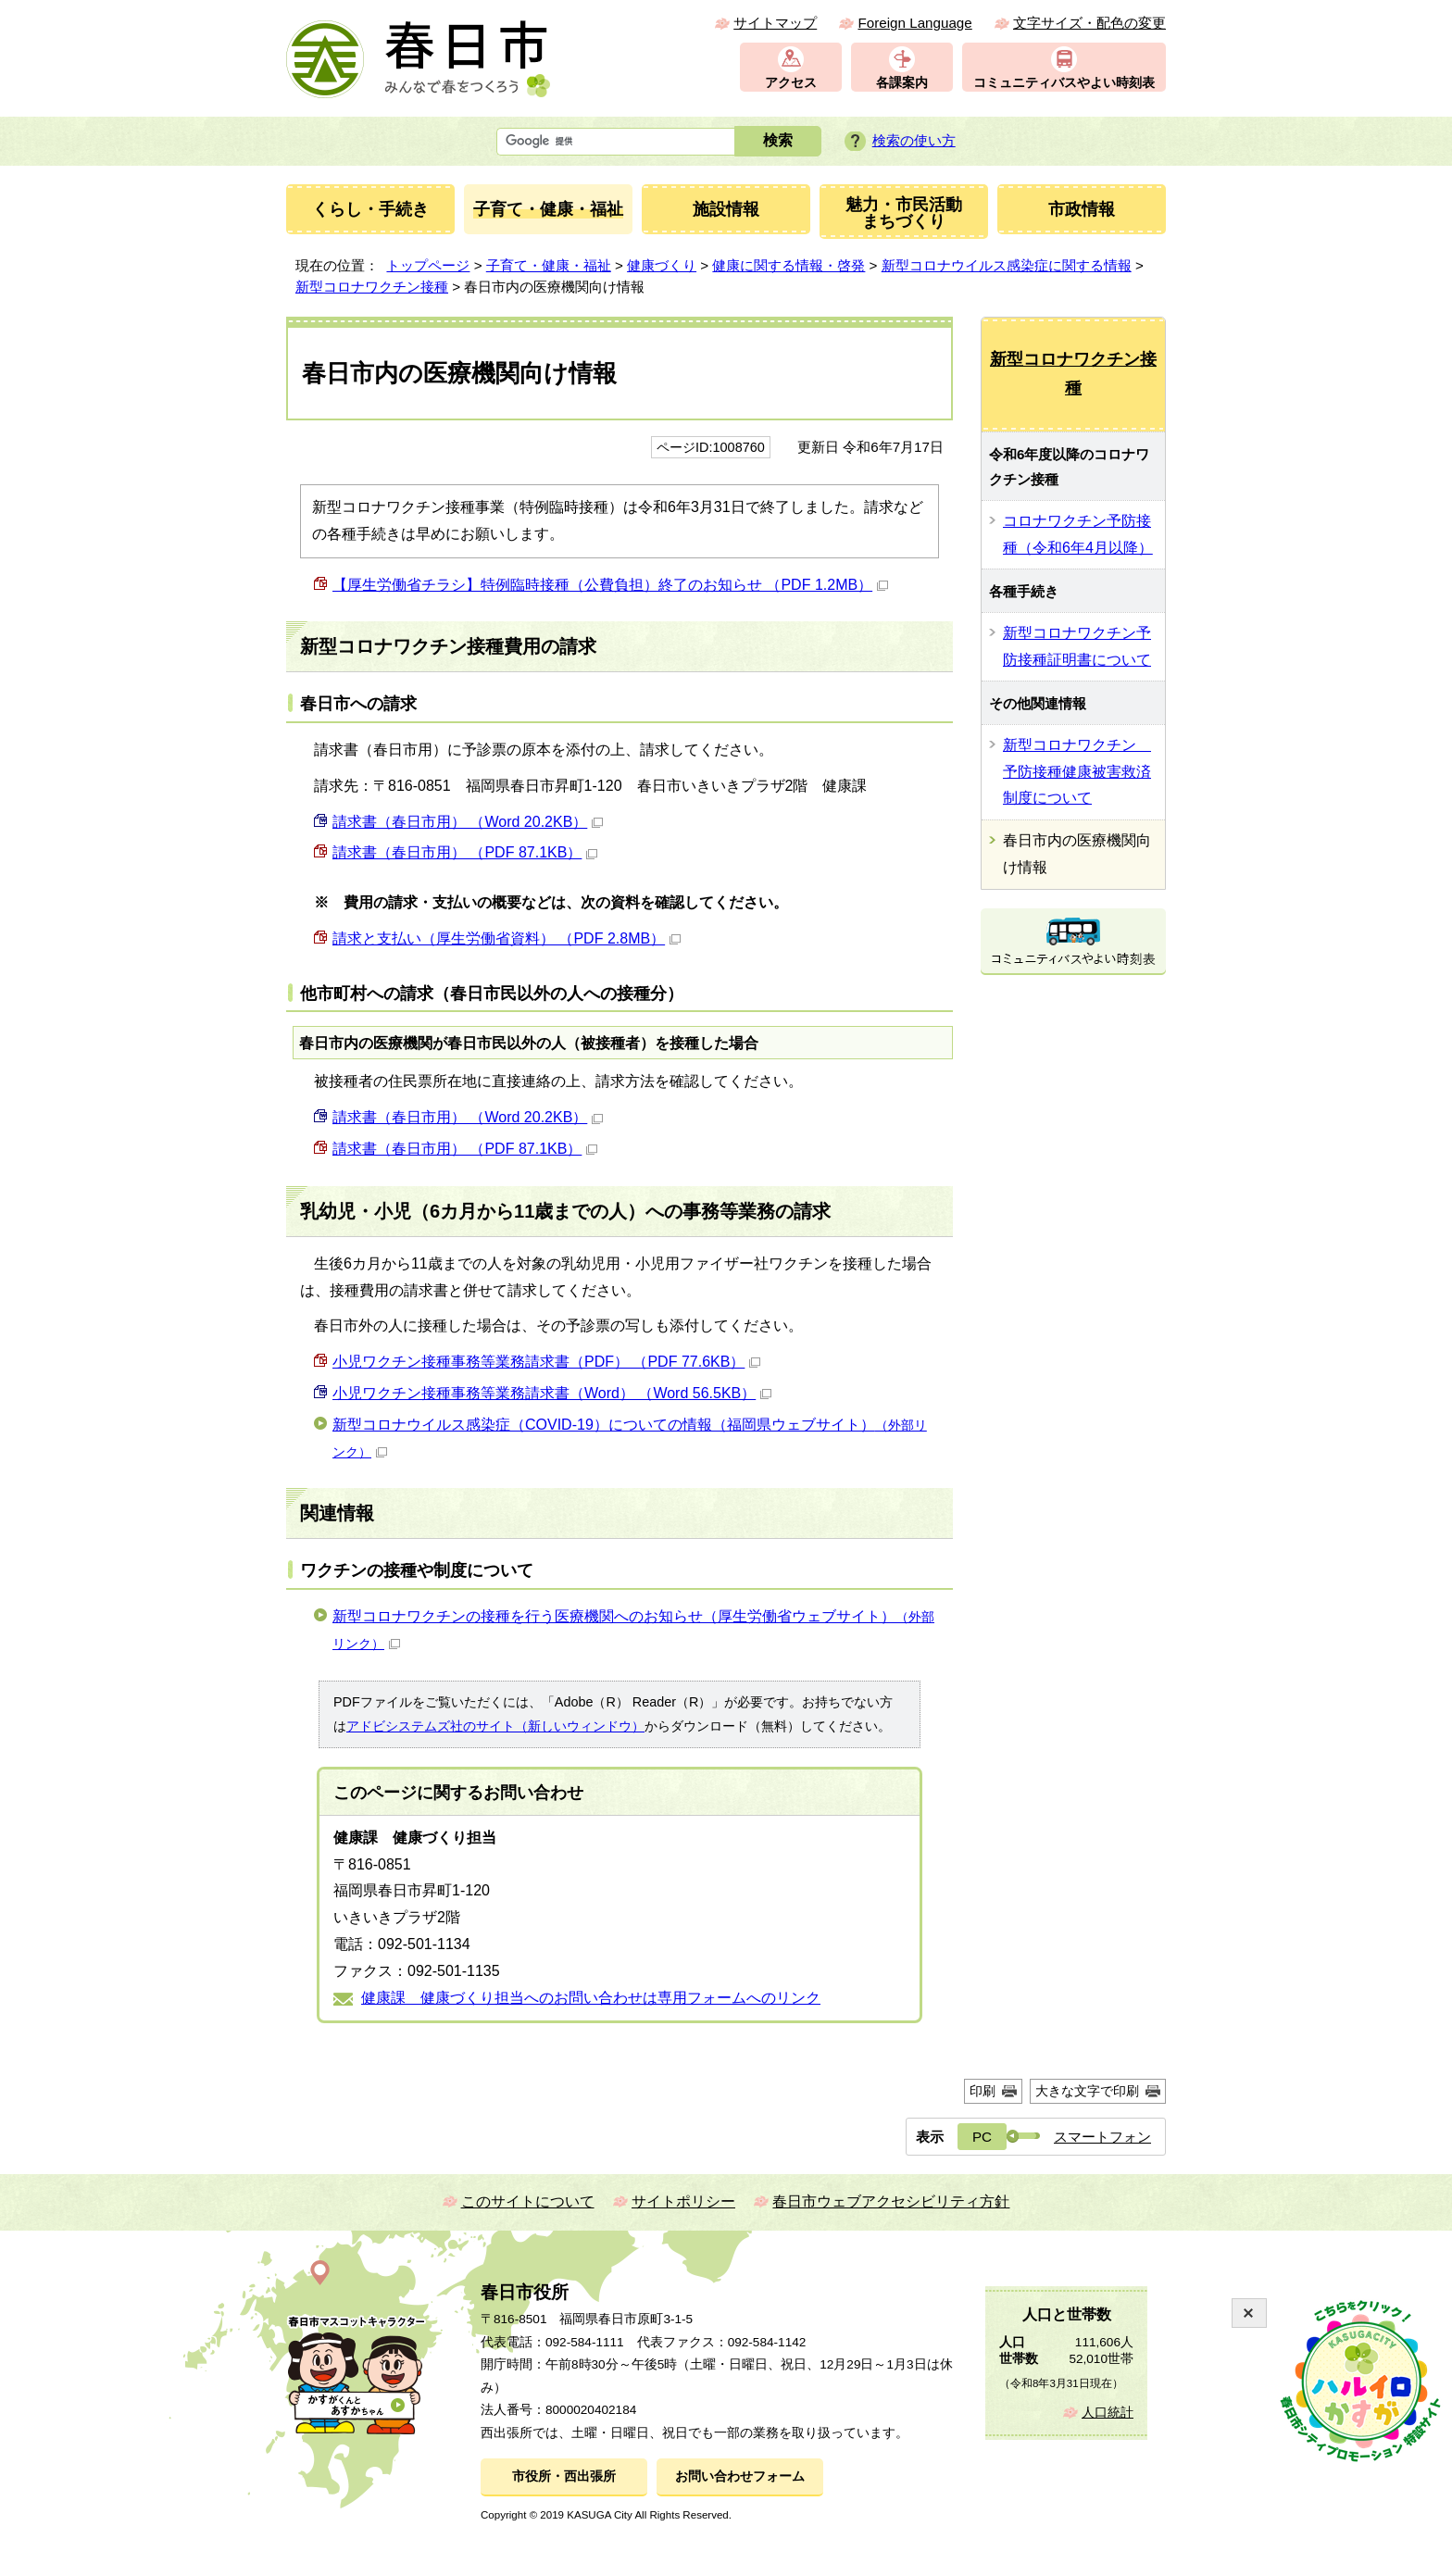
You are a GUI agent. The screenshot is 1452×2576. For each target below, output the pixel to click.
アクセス (791, 83)
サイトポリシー (683, 2201)
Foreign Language (914, 23)
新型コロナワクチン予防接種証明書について (1077, 646)
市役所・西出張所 (564, 2476)
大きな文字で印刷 (1087, 2090)
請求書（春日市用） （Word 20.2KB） (467, 822)
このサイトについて (528, 2201)
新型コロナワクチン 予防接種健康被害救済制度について (1077, 772)
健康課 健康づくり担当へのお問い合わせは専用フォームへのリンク (590, 1998)
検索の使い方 (914, 140)
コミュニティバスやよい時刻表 (1064, 83)
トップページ (427, 265)
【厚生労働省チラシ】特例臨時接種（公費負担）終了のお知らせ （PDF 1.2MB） (610, 585)
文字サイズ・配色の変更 (1089, 23)
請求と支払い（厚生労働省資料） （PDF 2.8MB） (506, 938)
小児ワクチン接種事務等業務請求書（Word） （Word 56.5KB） (551, 1393)
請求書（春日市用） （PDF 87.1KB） (464, 852)
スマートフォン (1102, 2137)
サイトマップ (775, 23)
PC (982, 2137)
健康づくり (661, 265)
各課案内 (902, 83)
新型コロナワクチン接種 (371, 286)
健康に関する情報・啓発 (788, 265)
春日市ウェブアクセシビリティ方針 (890, 2201)
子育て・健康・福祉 (548, 265)
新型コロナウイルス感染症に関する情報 (1007, 265)
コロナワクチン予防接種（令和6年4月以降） (1078, 534)
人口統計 (1107, 2413)
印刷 (982, 2090)
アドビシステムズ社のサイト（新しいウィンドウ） (495, 1726)
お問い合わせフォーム (740, 2476)
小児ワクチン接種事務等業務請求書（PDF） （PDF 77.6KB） (546, 1361)
